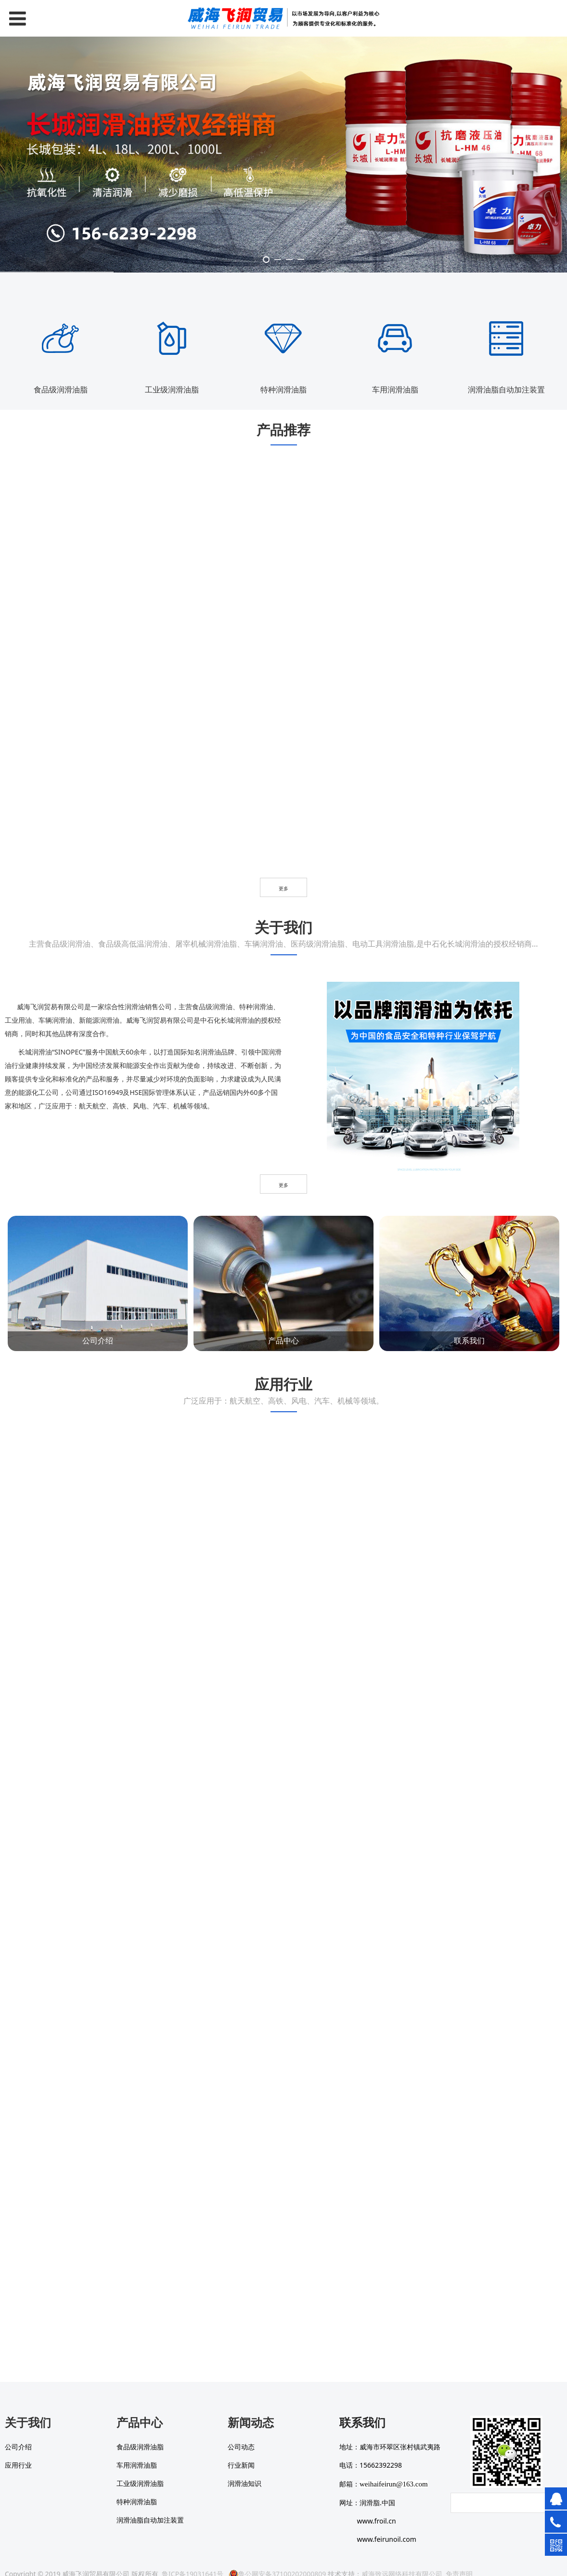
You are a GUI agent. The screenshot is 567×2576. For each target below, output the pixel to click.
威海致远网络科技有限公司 (401, 2559)
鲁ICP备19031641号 (192, 2559)
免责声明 (459, 2559)
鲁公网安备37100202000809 (277, 2559)
